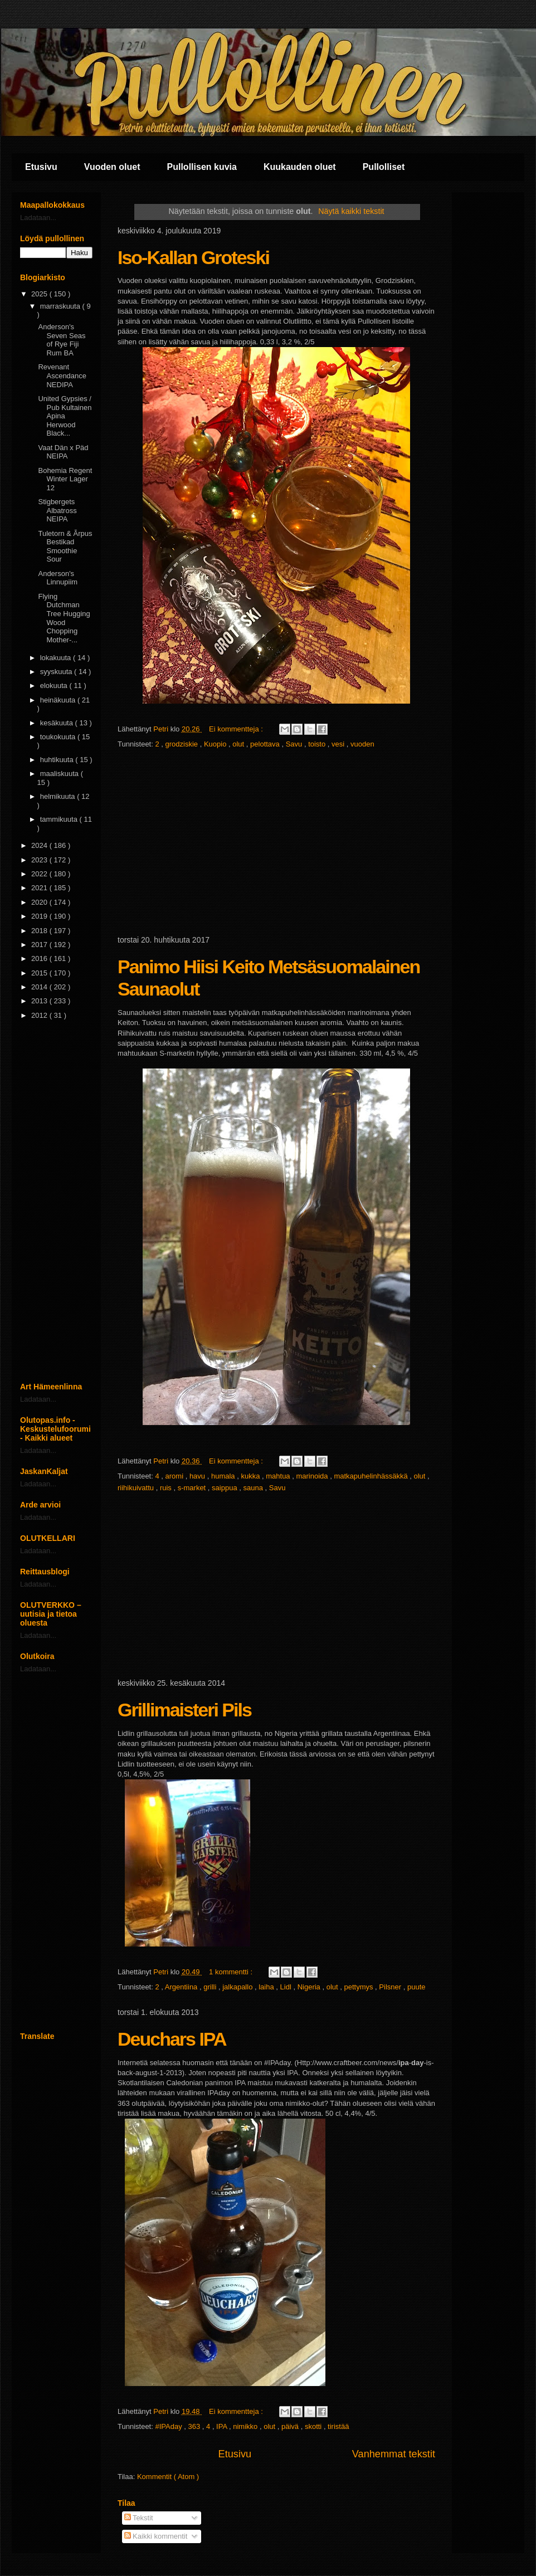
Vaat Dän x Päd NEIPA (63, 452)
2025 (40, 294)
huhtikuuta (58, 759)
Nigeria (310, 1987)
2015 (40, 973)
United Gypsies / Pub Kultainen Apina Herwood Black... (64, 415)
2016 (40, 958)
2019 (40, 916)
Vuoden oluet (112, 167)
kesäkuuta (57, 723)
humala (224, 1476)
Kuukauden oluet (300, 167)
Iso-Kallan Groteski (193, 257)
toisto (318, 744)
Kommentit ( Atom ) (168, 2476)
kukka (251, 1476)
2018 (40, 930)
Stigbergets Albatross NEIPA (57, 510)
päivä (291, 2426)
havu (198, 1476)
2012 (40, 1015)
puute (416, 1987)
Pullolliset (384, 167)
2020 (40, 902)
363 (195, 2426)
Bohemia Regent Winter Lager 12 (65, 479)
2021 (40, 888)
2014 (40, 987)
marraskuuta (61, 306)
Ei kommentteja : (237, 729)
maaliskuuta (60, 773)
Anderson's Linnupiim (57, 578)
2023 (40, 860)
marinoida (313, 1476)
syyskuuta (57, 671)
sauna (254, 1488)
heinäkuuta (58, 700)
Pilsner (391, 1987)
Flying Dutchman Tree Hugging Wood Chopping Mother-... (64, 618)
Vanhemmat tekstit (393, 2454)
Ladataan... (38, 217)
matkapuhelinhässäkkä (372, 1476)
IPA (222, 2426)
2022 (40, 874)
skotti (314, 2426)
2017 (40, 944)
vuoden (362, 744)
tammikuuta (60, 819)
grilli (210, 1987)
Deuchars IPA (172, 2039)
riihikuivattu (137, 1488)
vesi (339, 744)
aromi (175, 1476)
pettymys (359, 1987)
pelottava (265, 744)
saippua (225, 1488)
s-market (193, 1488)
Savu (295, 744)
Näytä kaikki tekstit (351, 211)
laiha (267, 1987)
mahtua (279, 1476)
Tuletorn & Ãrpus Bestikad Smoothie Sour (65, 546)
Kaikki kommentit (156, 2536)
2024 (40, 845)
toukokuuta (58, 737)
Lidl (287, 1987)
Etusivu (41, 167)
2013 (40, 1001)
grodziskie (182, 744)
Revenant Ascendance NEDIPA (62, 375)
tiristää (338, 2426)
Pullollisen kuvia (202, 167)
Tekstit (138, 2518)
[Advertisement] (276, 843)
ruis (167, 1488)
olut (239, 744)
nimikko (246, 2426)
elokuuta (55, 685)
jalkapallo (238, 1987)
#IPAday (169, 2426)
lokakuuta (56, 657)
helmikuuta (58, 796)
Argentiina (182, 1987)
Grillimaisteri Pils (184, 1709)
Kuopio (216, 744)
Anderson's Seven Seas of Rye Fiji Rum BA (61, 340)
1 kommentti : (232, 1972)
